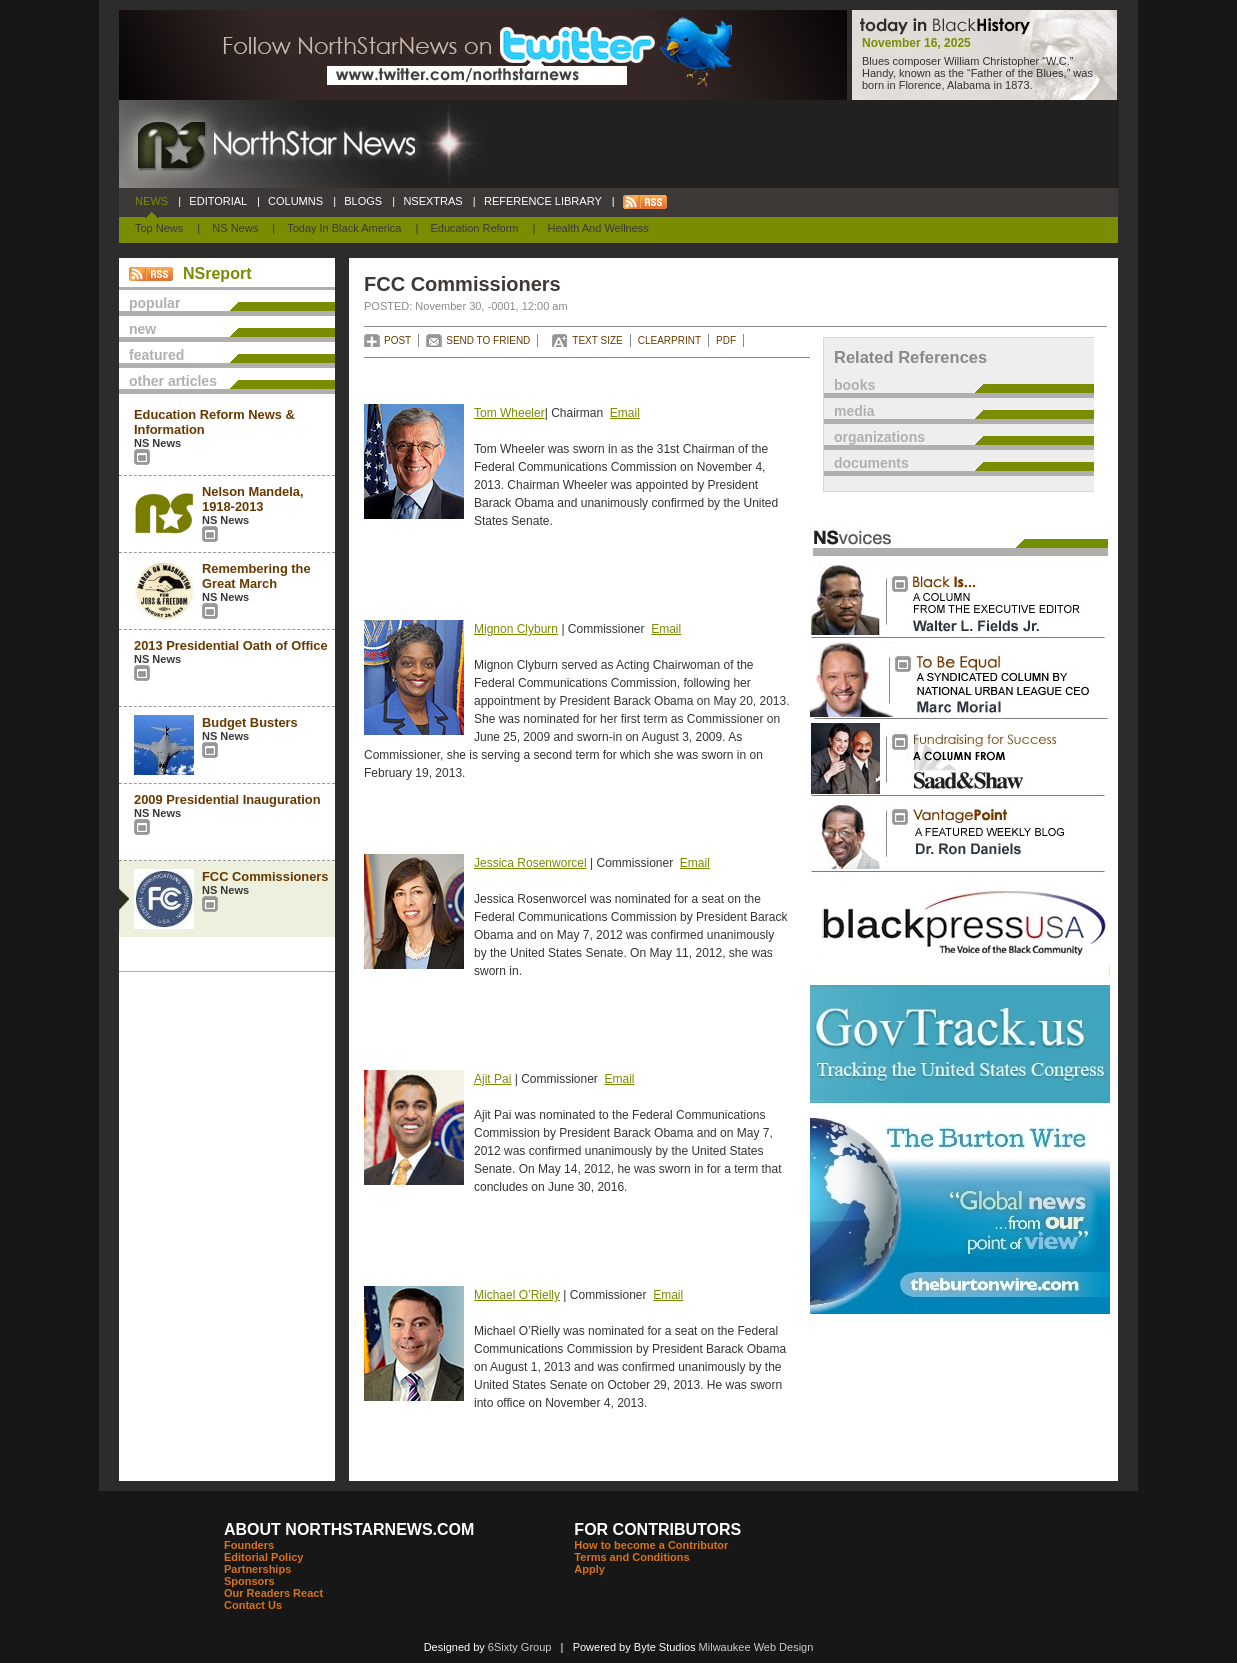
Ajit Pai (492, 1079)
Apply (589, 1569)
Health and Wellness (598, 228)
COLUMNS (295, 201)
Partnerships (257, 1569)
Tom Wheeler (509, 413)
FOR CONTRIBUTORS (657, 1529)
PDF (726, 340)
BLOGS (363, 201)
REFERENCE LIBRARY (543, 201)
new (142, 329)
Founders (249, 1545)
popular (154, 303)
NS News (235, 228)
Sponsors (249, 1581)
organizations (879, 437)
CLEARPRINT (669, 340)
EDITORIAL (218, 201)
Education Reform (474, 228)
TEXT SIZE (597, 340)
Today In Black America (344, 228)
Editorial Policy (263, 1557)
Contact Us (253, 1605)
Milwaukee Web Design (756, 1647)
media (854, 411)
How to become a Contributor (651, 1545)
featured (156, 355)
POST (397, 340)
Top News (159, 228)
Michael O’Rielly (517, 1295)
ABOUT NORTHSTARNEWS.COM (349, 1529)
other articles (173, 381)
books (854, 385)
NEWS (151, 201)
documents (871, 463)
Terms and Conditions (631, 1557)
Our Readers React (273, 1593)
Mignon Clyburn (516, 629)
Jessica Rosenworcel (530, 863)
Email (625, 413)
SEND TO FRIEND (488, 340)
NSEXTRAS (433, 201)
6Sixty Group (520, 1647)
